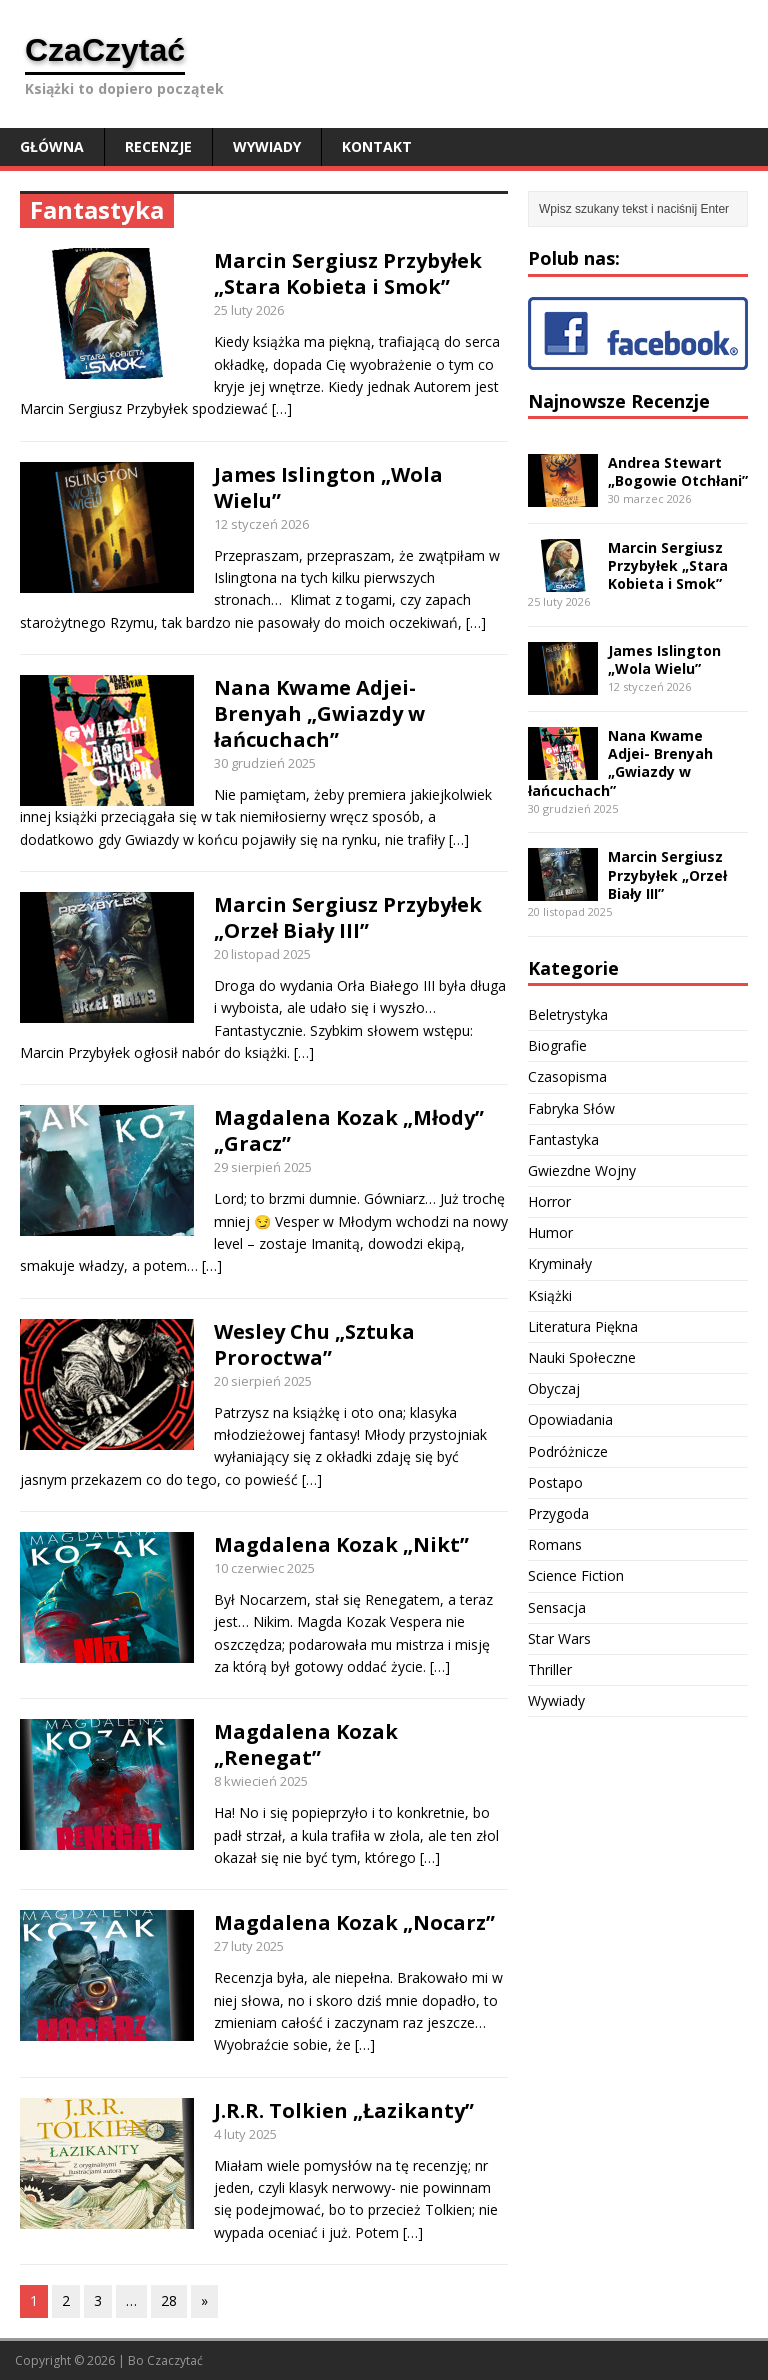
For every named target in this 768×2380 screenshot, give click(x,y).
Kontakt (377, 146)
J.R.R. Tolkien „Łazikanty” (344, 2110)
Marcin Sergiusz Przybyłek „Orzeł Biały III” (348, 917)
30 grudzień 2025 (265, 763)
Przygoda (558, 1513)
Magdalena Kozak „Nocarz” (354, 1922)
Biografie (557, 1045)
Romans (555, 1544)
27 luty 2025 (249, 1946)
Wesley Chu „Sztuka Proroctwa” (314, 1344)
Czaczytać (175, 2360)
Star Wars (559, 1638)
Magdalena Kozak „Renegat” (306, 1744)
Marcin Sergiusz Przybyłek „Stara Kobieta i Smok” (348, 273)
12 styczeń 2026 (261, 524)
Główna (52, 146)
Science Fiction (576, 1575)
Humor (550, 1232)
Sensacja (557, 1607)
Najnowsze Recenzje (619, 401)
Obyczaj (554, 1388)
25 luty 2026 (249, 310)
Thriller (550, 1669)
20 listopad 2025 (262, 954)
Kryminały (560, 1263)
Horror (549, 1201)
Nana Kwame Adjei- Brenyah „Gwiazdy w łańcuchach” (319, 713)
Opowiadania (570, 1419)
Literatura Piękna (583, 1326)
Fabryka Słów (571, 1108)
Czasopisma (567, 1076)
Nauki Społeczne (582, 1357)
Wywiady (267, 146)
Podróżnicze (568, 1451)
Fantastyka (563, 1139)
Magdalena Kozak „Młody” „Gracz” (349, 1130)
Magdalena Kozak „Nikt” (341, 1544)
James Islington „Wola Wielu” (328, 487)
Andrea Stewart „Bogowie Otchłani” (678, 471)
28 (169, 2300)
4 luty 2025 (245, 2134)
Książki (550, 1295)
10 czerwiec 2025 (264, 1568)
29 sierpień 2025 (263, 1167)
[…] (282, 408)
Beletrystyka (568, 1014)
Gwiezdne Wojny (582, 1170)
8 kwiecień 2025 (261, 1781)
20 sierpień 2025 (263, 1381)
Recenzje (158, 146)
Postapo (555, 1482)
